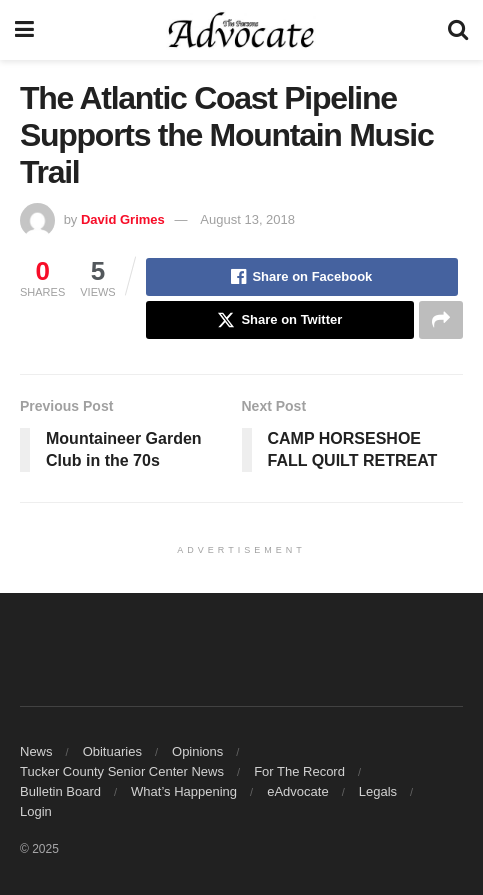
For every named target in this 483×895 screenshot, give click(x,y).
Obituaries (112, 751)
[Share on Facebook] (302, 277)
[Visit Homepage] (241, 30)
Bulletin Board (60, 791)
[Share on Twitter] (280, 320)
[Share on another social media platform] (441, 320)
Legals (378, 791)
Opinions (197, 751)
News (36, 751)
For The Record (299, 771)
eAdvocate (297, 791)
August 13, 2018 (247, 219)
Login (36, 811)
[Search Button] (458, 30)
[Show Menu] (24, 30)
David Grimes (123, 219)
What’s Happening (184, 791)
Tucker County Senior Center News (122, 771)
